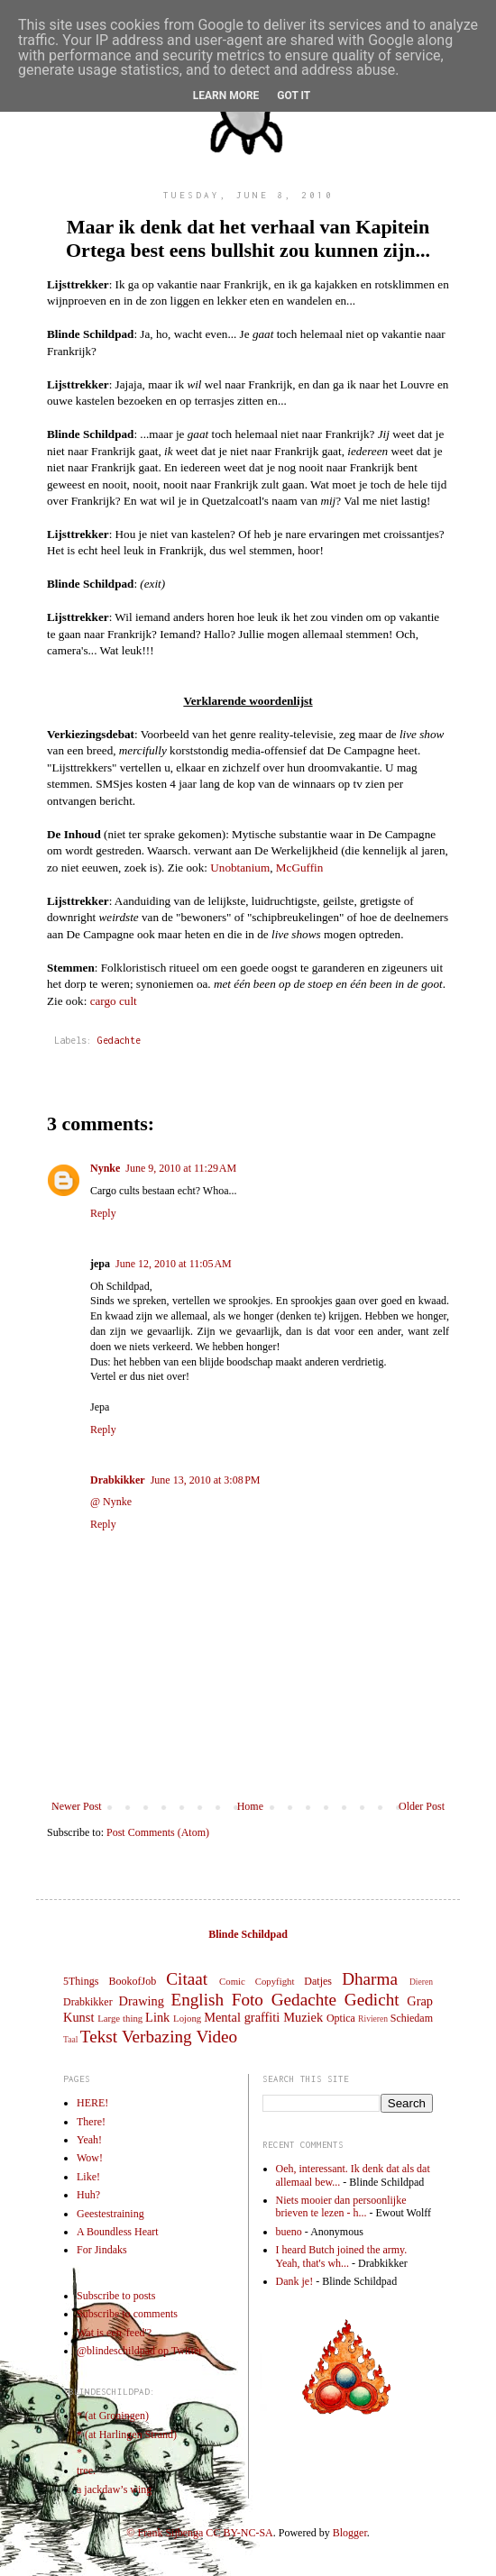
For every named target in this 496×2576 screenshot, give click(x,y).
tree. (86, 2470)
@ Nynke (111, 1501)
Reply (103, 1213)
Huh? (88, 2194)
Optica (340, 2018)
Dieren (421, 1982)
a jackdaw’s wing (114, 2489)
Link (157, 2017)
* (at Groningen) (113, 2415)
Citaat (186, 1978)
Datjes (318, 1981)
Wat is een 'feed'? (114, 2332)
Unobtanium (240, 867)
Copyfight (275, 1981)
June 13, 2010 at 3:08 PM (206, 1480)
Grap (420, 2001)
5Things (80, 1981)
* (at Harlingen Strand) (127, 2434)
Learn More (226, 95)
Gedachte (119, 1040)
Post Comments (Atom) (157, 1832)
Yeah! (89, 2139)
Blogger (350, 2532)
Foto (247, 1999)
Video (216, 2036)
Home (250, 1806)
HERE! (92, 2102)
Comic (232, 1981)
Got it (293, 95)
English (197, 1999)
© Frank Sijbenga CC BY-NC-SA (199, 2532)
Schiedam (411, 2018)
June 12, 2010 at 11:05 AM (173, 1263)
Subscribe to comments (127, 2313)
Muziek (303, 2017)
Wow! (90, 2157)
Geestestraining (110, 2213)
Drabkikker (117, 1480)
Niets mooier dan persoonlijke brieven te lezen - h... (341, 2206)
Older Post (422, 1806)
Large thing (119, 2018)
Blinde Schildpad (248, 1934)
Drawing (141, 2001)
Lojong (187, 2018)
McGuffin (300, 867)
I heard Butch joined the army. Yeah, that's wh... (342, 2256)
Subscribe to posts (116, 2295)
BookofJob (132, 1981)
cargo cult (113, 1001)
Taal (70, 2039)
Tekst (98, 2036)
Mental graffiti (242, 2017)
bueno (289, 2231)
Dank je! (295, 2281)
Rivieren (373, 2018)
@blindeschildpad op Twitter (139, 2350)
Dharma (370, 1978)
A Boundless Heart (118, 2231)
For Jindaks (102, 2249)
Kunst (78, 2017)
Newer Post (76, 1806)
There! (91, 2121)
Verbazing (157, 2036)
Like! (88, 2176)
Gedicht (372, 1999)
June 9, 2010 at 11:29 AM (180, 1168)
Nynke (105, 1168)
